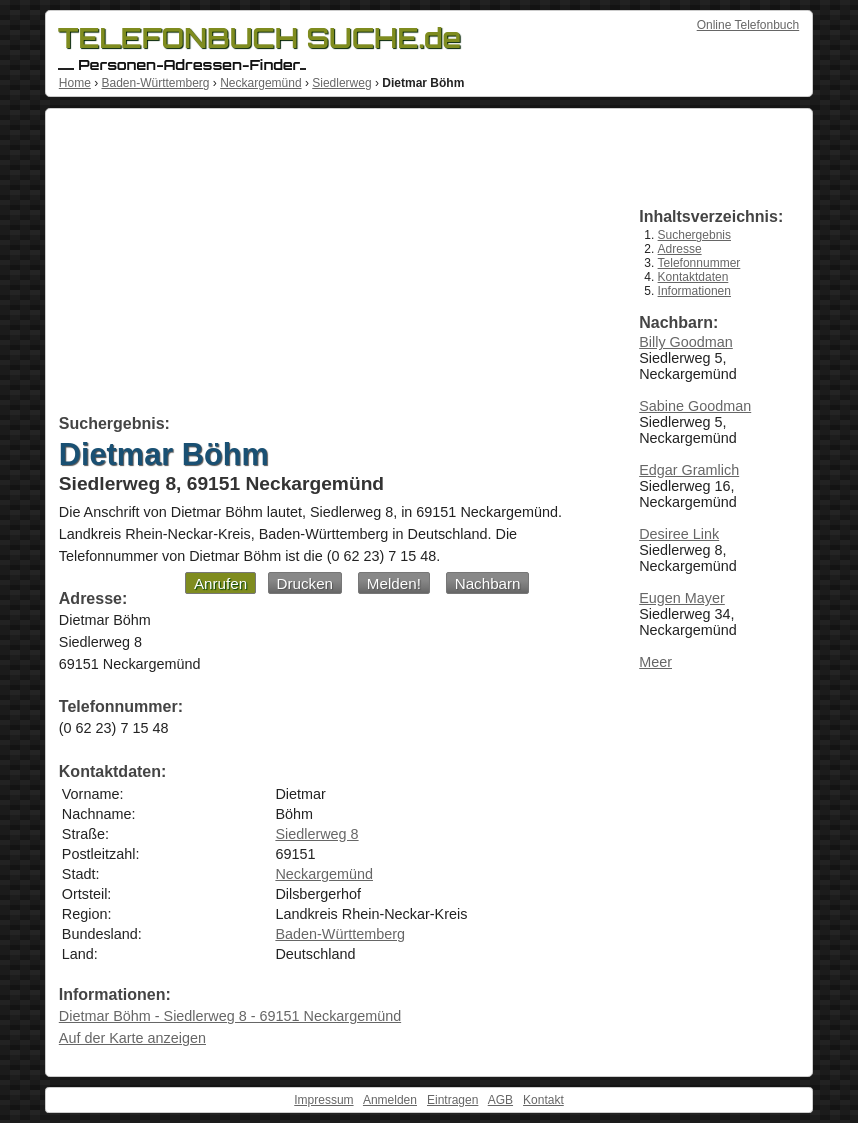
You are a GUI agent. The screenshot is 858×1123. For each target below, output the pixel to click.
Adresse (680, 249)
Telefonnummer (699, 263)
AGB (500, 1100)
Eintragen (452, 1100)
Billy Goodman (686, 342)
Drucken (305, 583)
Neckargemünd (260, 83)
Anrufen (220, 583)
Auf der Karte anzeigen (132, 1038)
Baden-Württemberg (155, 83)
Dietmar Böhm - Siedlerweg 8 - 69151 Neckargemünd (230, 1016)
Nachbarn (488, 583)
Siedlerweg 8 (316, 834)
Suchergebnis (694, 235)
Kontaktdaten (693, 277)
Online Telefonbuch (748, 25)
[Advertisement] (326, 265)
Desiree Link (679, 534)
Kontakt (543, 1100)
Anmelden (390, 1100)
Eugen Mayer (682, 598)
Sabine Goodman (695, 406)
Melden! (394, 583)
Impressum (323, 1100)
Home (75, 83)
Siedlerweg (341, 83)
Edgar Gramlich (689, 470)
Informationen (694, 291)
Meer (655, 662)
